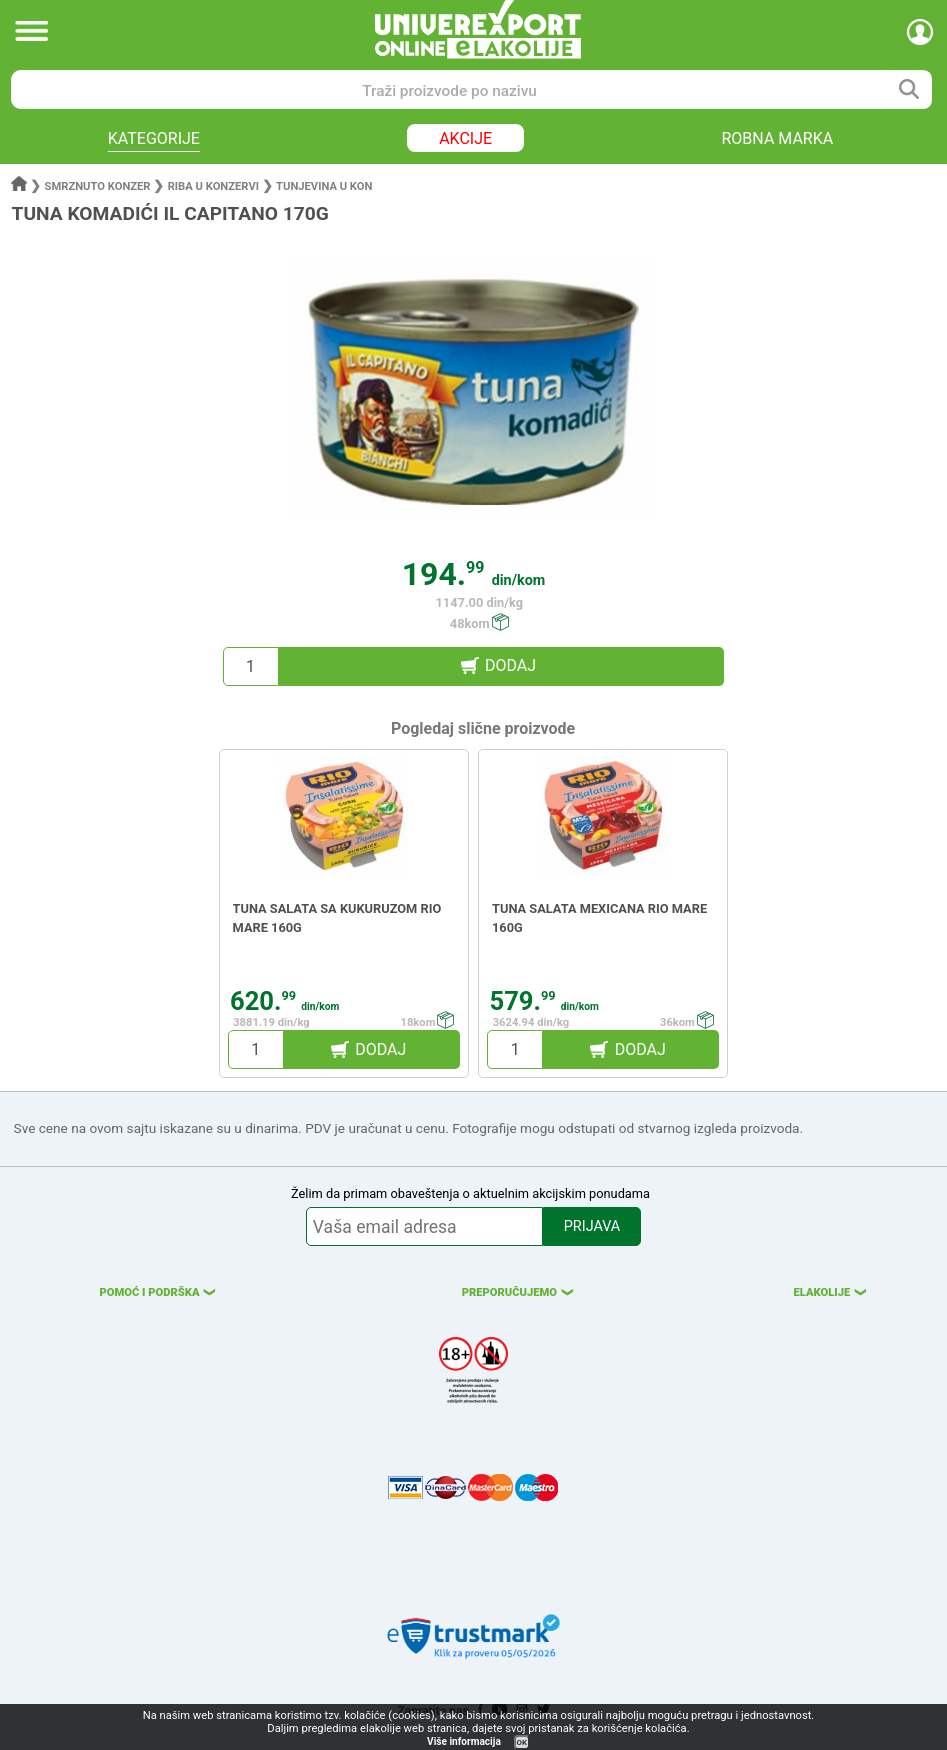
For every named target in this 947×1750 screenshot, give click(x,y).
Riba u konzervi (213, 186)
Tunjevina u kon (324, 186)
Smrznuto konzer (98, 186)
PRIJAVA (592, 1226)
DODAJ (510, 665)
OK (522, 1742)
